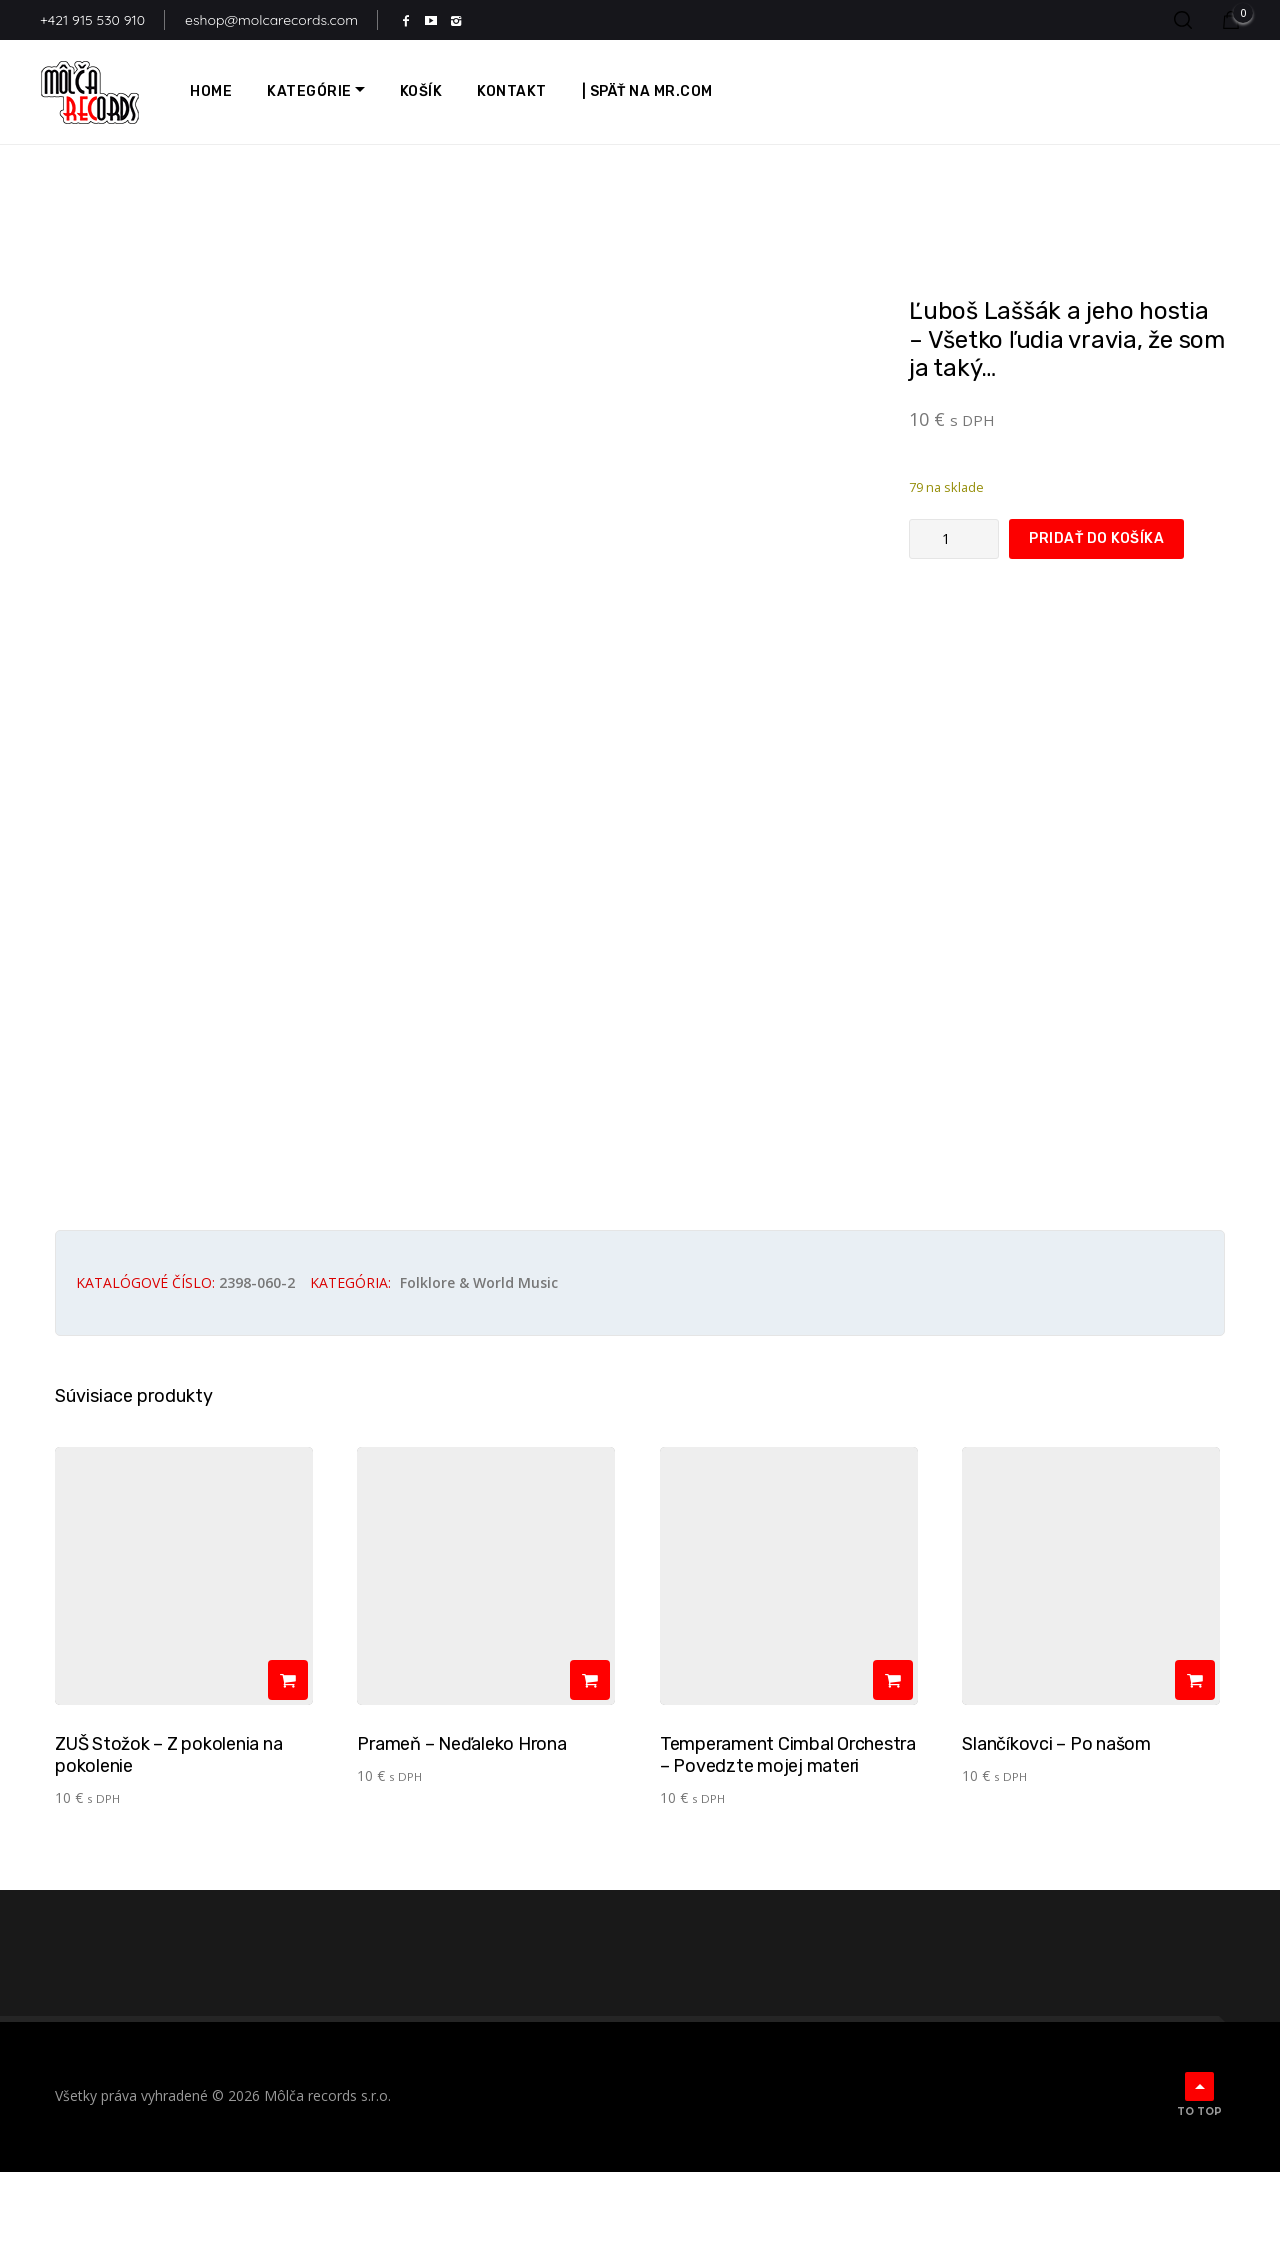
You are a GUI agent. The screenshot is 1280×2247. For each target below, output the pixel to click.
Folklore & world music (479, 1357)
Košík (421, 91)
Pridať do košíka (1096, 538)
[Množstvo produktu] (954, 539)
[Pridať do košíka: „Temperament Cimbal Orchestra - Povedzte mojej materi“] (893, 1755)
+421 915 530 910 (92, 20)
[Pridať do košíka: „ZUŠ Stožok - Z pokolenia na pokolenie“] (288, 1755)
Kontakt (512, 91)
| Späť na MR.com (647, 91)
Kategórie (309, 91)
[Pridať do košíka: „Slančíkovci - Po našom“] (1195, 1755)
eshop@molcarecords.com (271, 20)
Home (211, 91)
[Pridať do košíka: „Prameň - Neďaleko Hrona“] (590, 1755)
